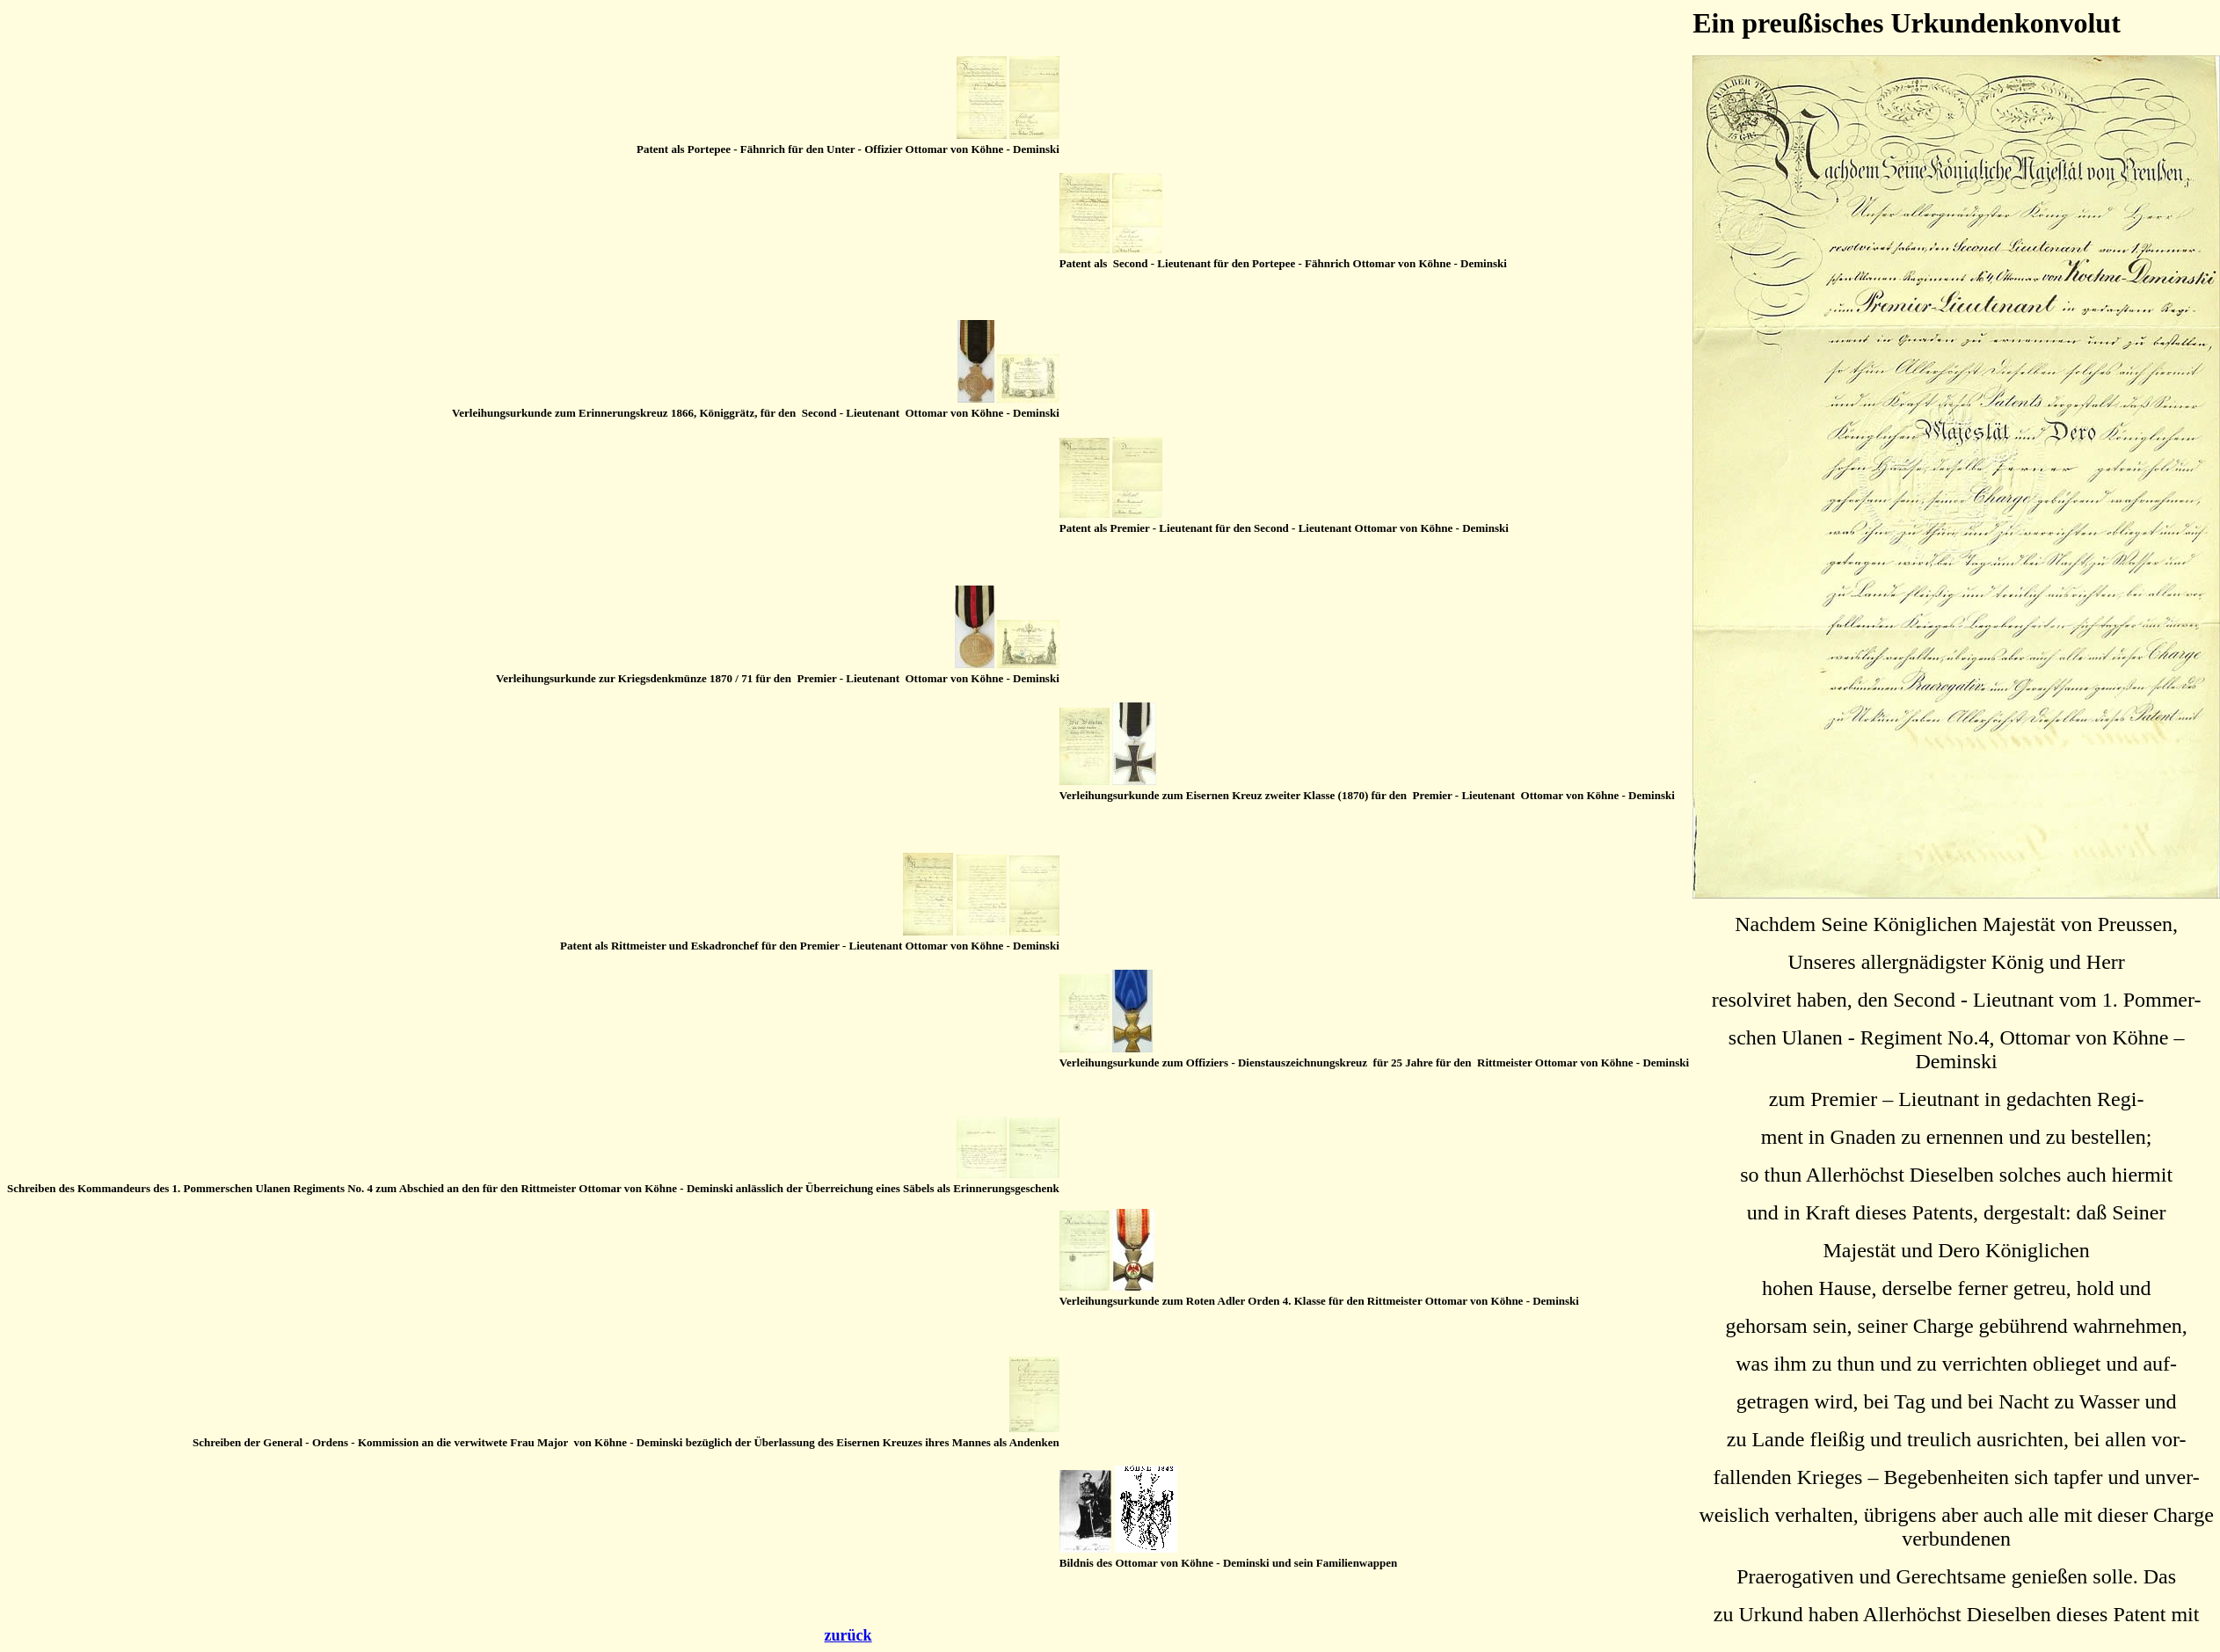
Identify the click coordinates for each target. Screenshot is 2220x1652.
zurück (848, 1635)
